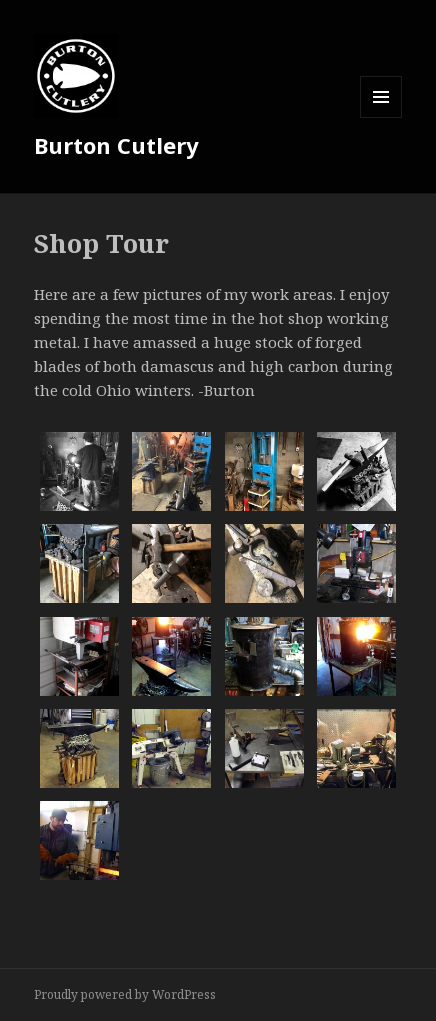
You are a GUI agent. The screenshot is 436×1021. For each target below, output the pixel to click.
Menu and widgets (381, 117)
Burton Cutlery (116, 145)
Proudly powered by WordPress (125, 994)
